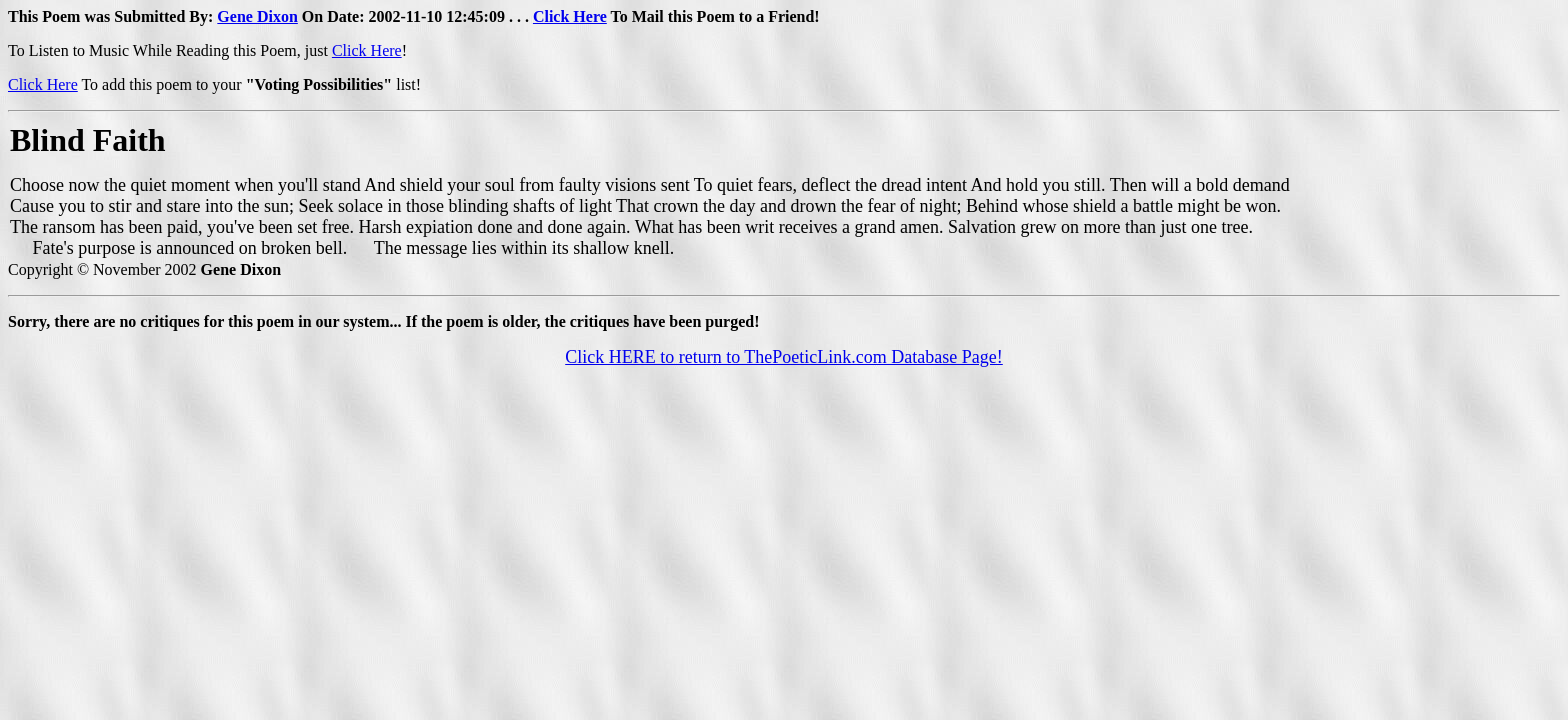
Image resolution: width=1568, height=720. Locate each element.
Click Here (570, 16)
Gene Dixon (257, 16)
